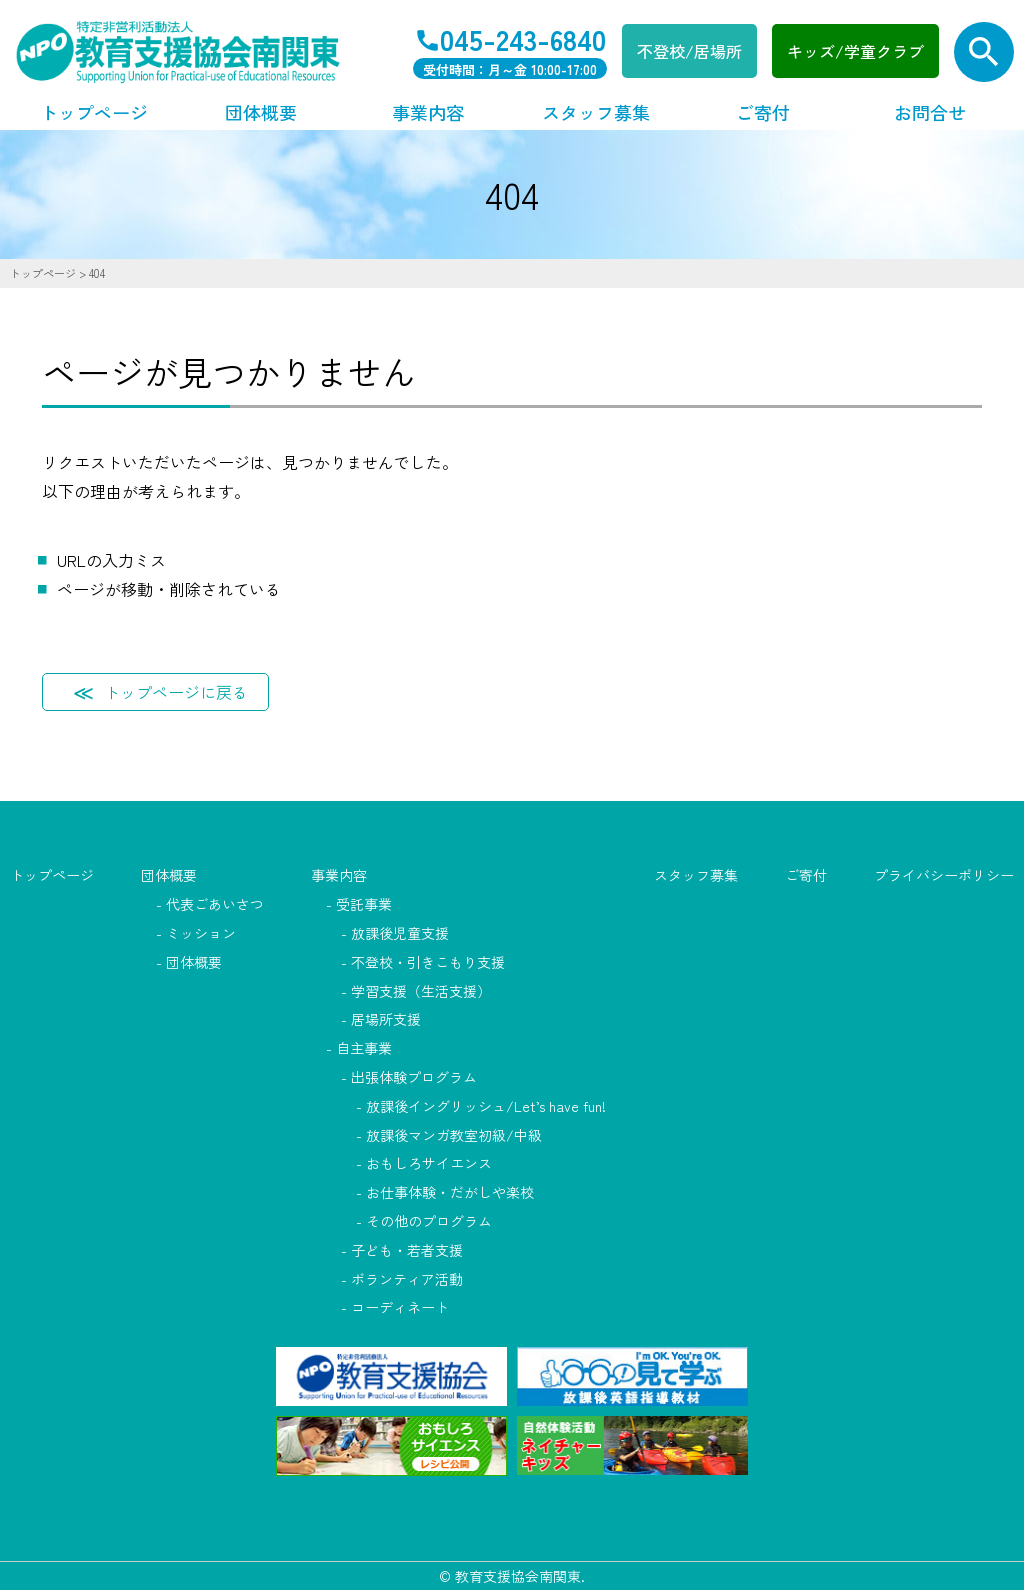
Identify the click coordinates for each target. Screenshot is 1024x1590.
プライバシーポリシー (944, 875)
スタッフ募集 (596, 112)
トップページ (94, 112)
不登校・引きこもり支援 (428, 962)
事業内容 (428, 112)
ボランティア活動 (407, 1279)
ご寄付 (763, 112)
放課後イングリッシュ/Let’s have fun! (486, 1106)
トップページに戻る (176, 692)
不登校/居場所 (689, 51)
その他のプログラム (429, 1221)
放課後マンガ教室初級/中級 (454, 1135)
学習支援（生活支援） (421, 991)
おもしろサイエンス (429, 1163)
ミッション (201, 933)
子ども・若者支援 (407, 1250)
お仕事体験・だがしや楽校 (450, 1192)
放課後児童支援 (400, 933)
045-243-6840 (523, 38)
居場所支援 (386, 1019)
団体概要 (261, 112)
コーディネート (400, 1307)
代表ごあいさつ (215, 904)
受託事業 (364, 904)
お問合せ (930, 112)
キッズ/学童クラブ (855, 51)
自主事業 (364, 1048)
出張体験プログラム (414, 1077)
